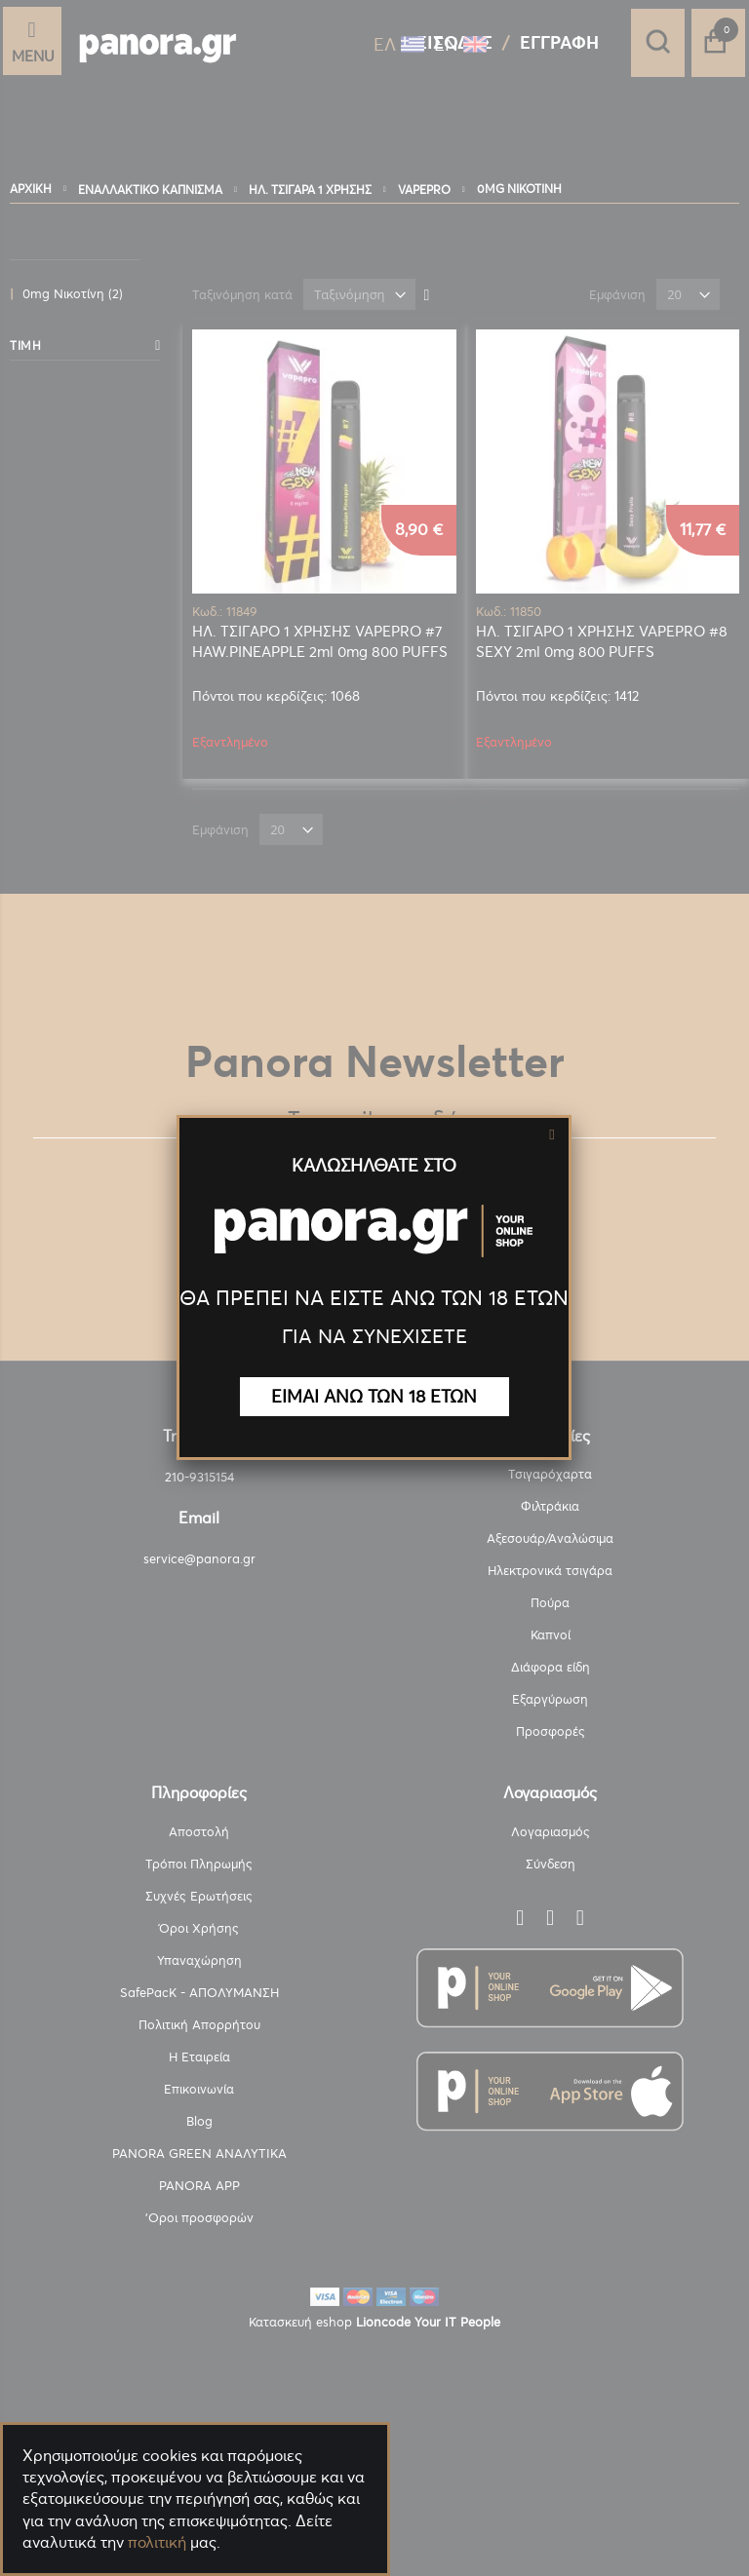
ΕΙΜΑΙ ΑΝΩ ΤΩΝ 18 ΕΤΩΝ (374, 1396)
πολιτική (157, 2543)
